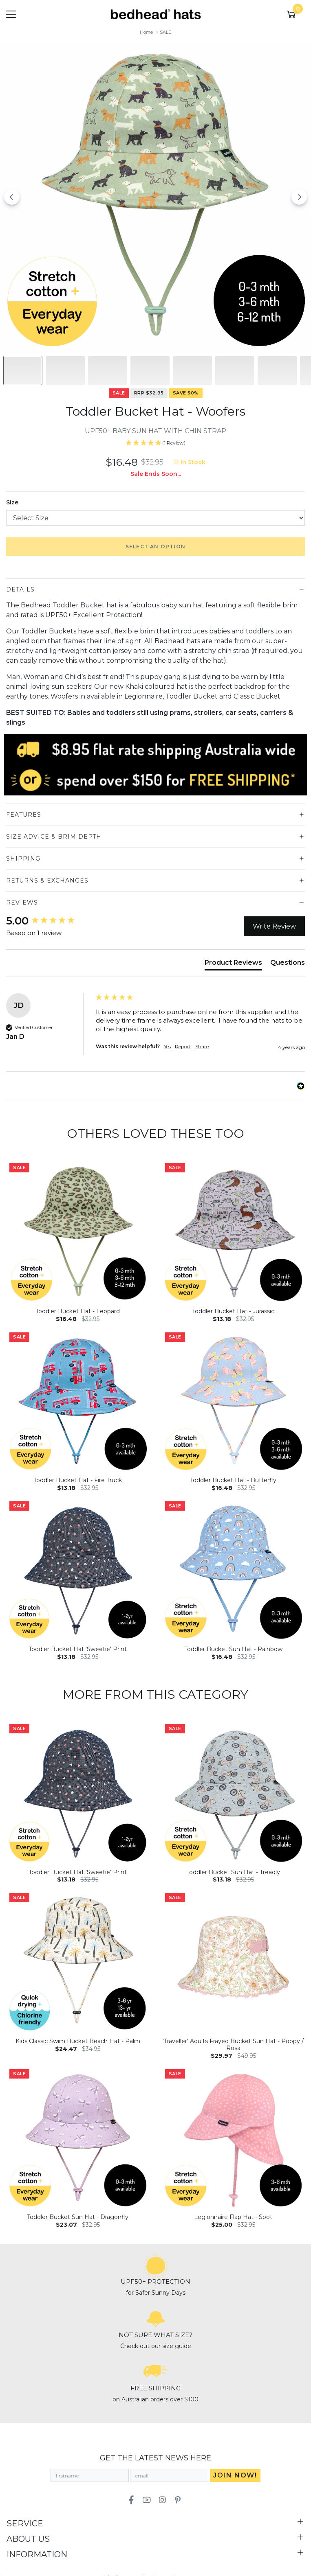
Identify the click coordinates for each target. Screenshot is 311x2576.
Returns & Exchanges (47, 880)
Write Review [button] (274, 926)
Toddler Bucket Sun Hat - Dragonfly (77, 2217)
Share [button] (202, 1046)
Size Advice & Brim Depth (53, 836)
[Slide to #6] (277, 370)
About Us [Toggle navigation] (28, 2539)
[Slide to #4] (192, 370)
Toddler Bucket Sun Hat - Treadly (233, 1872)
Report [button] (183, 1046)
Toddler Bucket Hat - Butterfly (233, 1480)
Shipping (23, 858)
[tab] (233, 964)
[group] (49, 920)
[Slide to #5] (234, 370)
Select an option (155, 546)
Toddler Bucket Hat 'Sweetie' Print (78, 1649)
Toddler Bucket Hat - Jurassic (233, 1311)
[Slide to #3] (150, 370)
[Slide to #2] (107, 370)
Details (20, 589)
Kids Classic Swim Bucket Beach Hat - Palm (77, 2041)
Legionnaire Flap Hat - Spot (233, 2217)
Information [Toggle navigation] (37, 2554)
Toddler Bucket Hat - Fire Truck (77, 1480)
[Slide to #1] (22, 370)
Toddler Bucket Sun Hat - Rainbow (233, 1649)
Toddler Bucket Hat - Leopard (77, 1311)
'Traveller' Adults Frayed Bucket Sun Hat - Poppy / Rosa (233, 2044)
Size (12, 502)
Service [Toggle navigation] (25, 2523)
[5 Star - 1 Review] (155, 443)
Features (23, 814)
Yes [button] (167, 1046)
